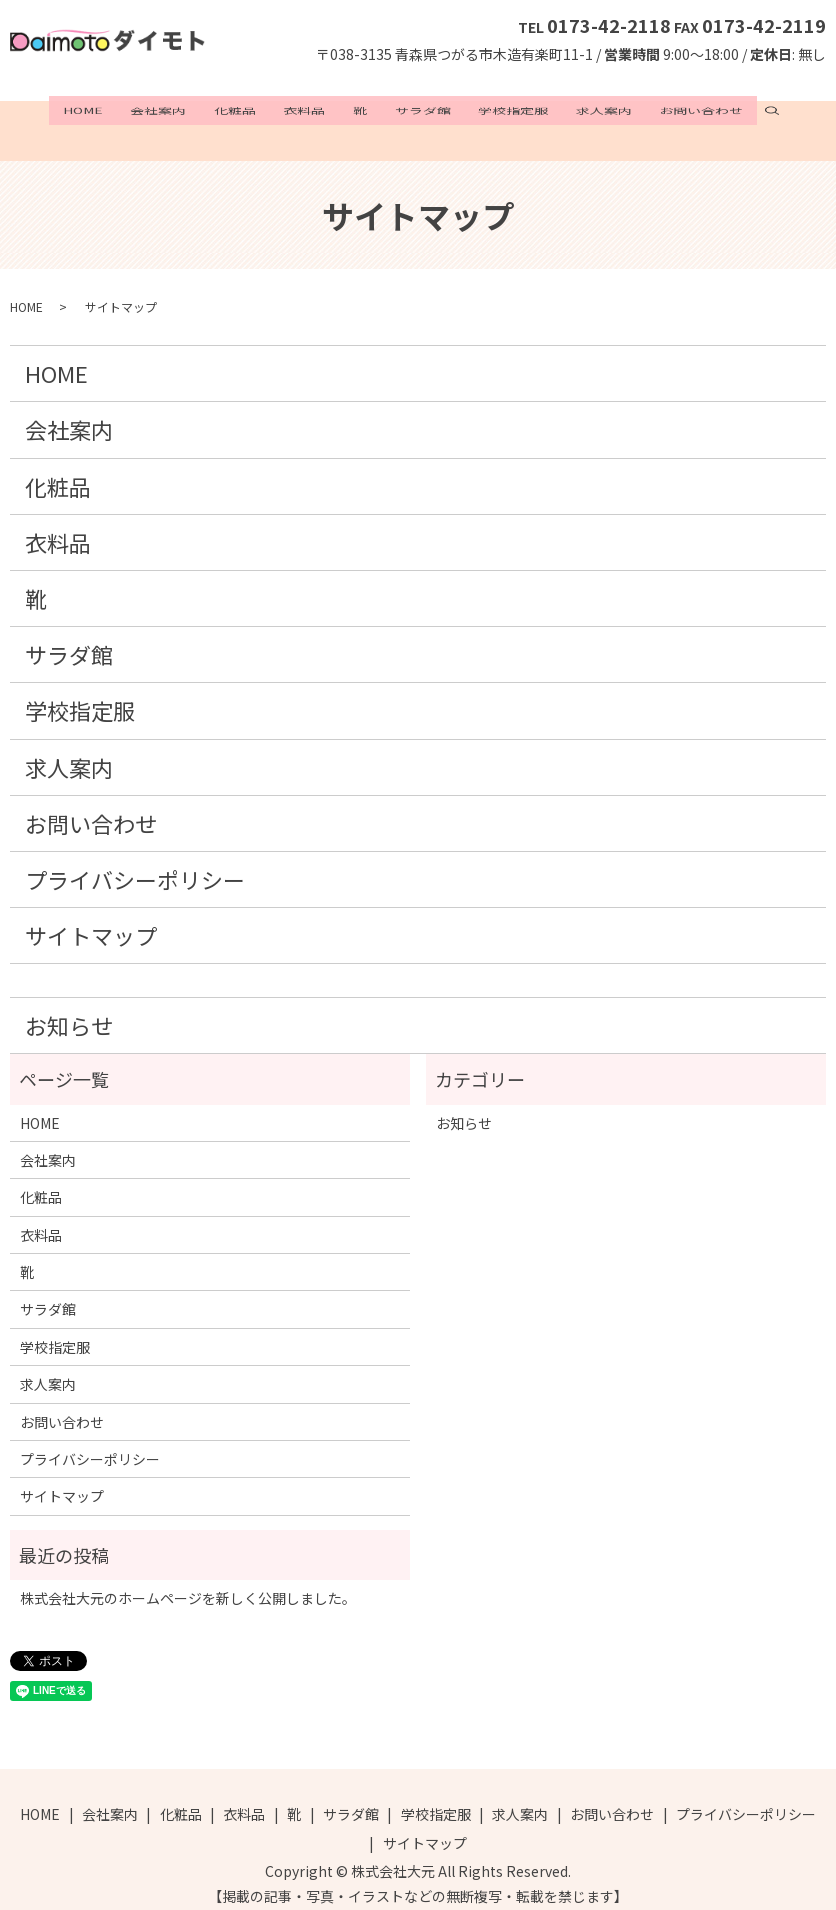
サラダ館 (412, 111)
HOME (126, 111)
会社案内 (191, 111)
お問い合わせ (658, 111)
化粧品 (256, 111)
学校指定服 (492, 111)
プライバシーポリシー (135, 859)
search (724, 111)
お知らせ (69, 1005)
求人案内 (571, 111)
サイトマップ (91, 916)
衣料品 (315, 111)
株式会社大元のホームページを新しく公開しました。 (188, 1579)
